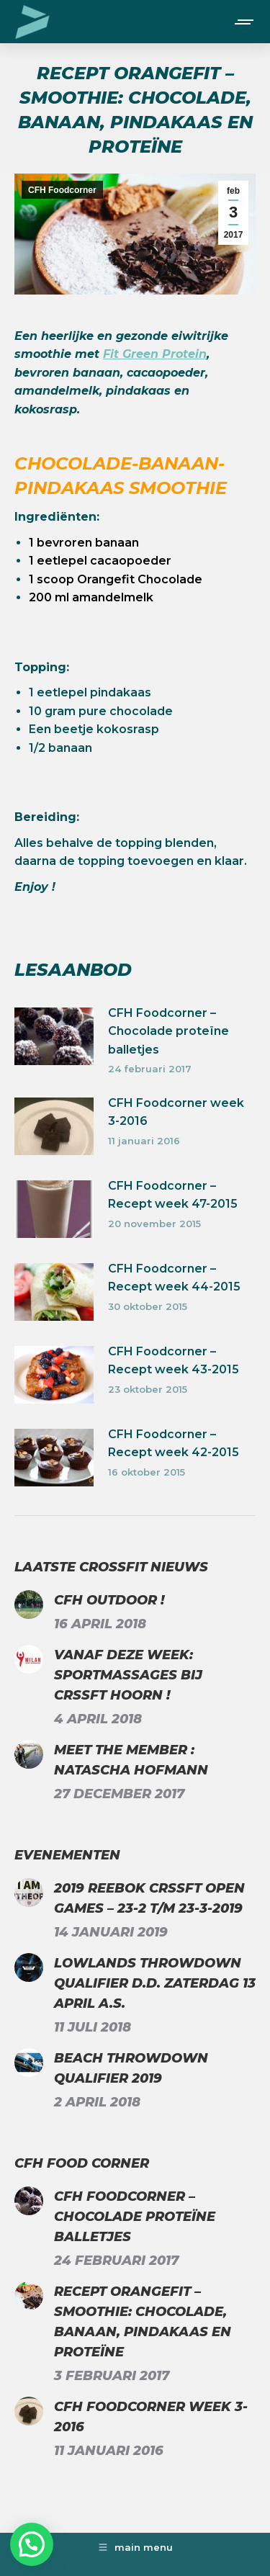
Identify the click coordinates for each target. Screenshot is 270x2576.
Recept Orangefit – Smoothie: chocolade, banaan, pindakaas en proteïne (142, 2322)
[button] (31, 2544)
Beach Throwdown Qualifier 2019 (131, 2068)
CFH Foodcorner (62, 190)
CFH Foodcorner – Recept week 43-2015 (173, 1361)
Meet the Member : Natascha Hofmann (131, 1760)
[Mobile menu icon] (245, 22)
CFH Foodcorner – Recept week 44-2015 (174, 1278)
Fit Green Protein (155, 354)
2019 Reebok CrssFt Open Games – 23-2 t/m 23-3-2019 (149, 1898)
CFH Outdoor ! (109, 1600)
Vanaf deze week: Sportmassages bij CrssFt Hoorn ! (128, 1675)
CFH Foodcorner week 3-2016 (176, 1112)
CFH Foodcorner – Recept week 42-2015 (173, 1443)
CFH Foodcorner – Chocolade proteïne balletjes (168, 1031)
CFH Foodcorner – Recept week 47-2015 (173, 1195)
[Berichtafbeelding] (54, 1036)
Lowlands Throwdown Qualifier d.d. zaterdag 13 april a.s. (155, 1983)
